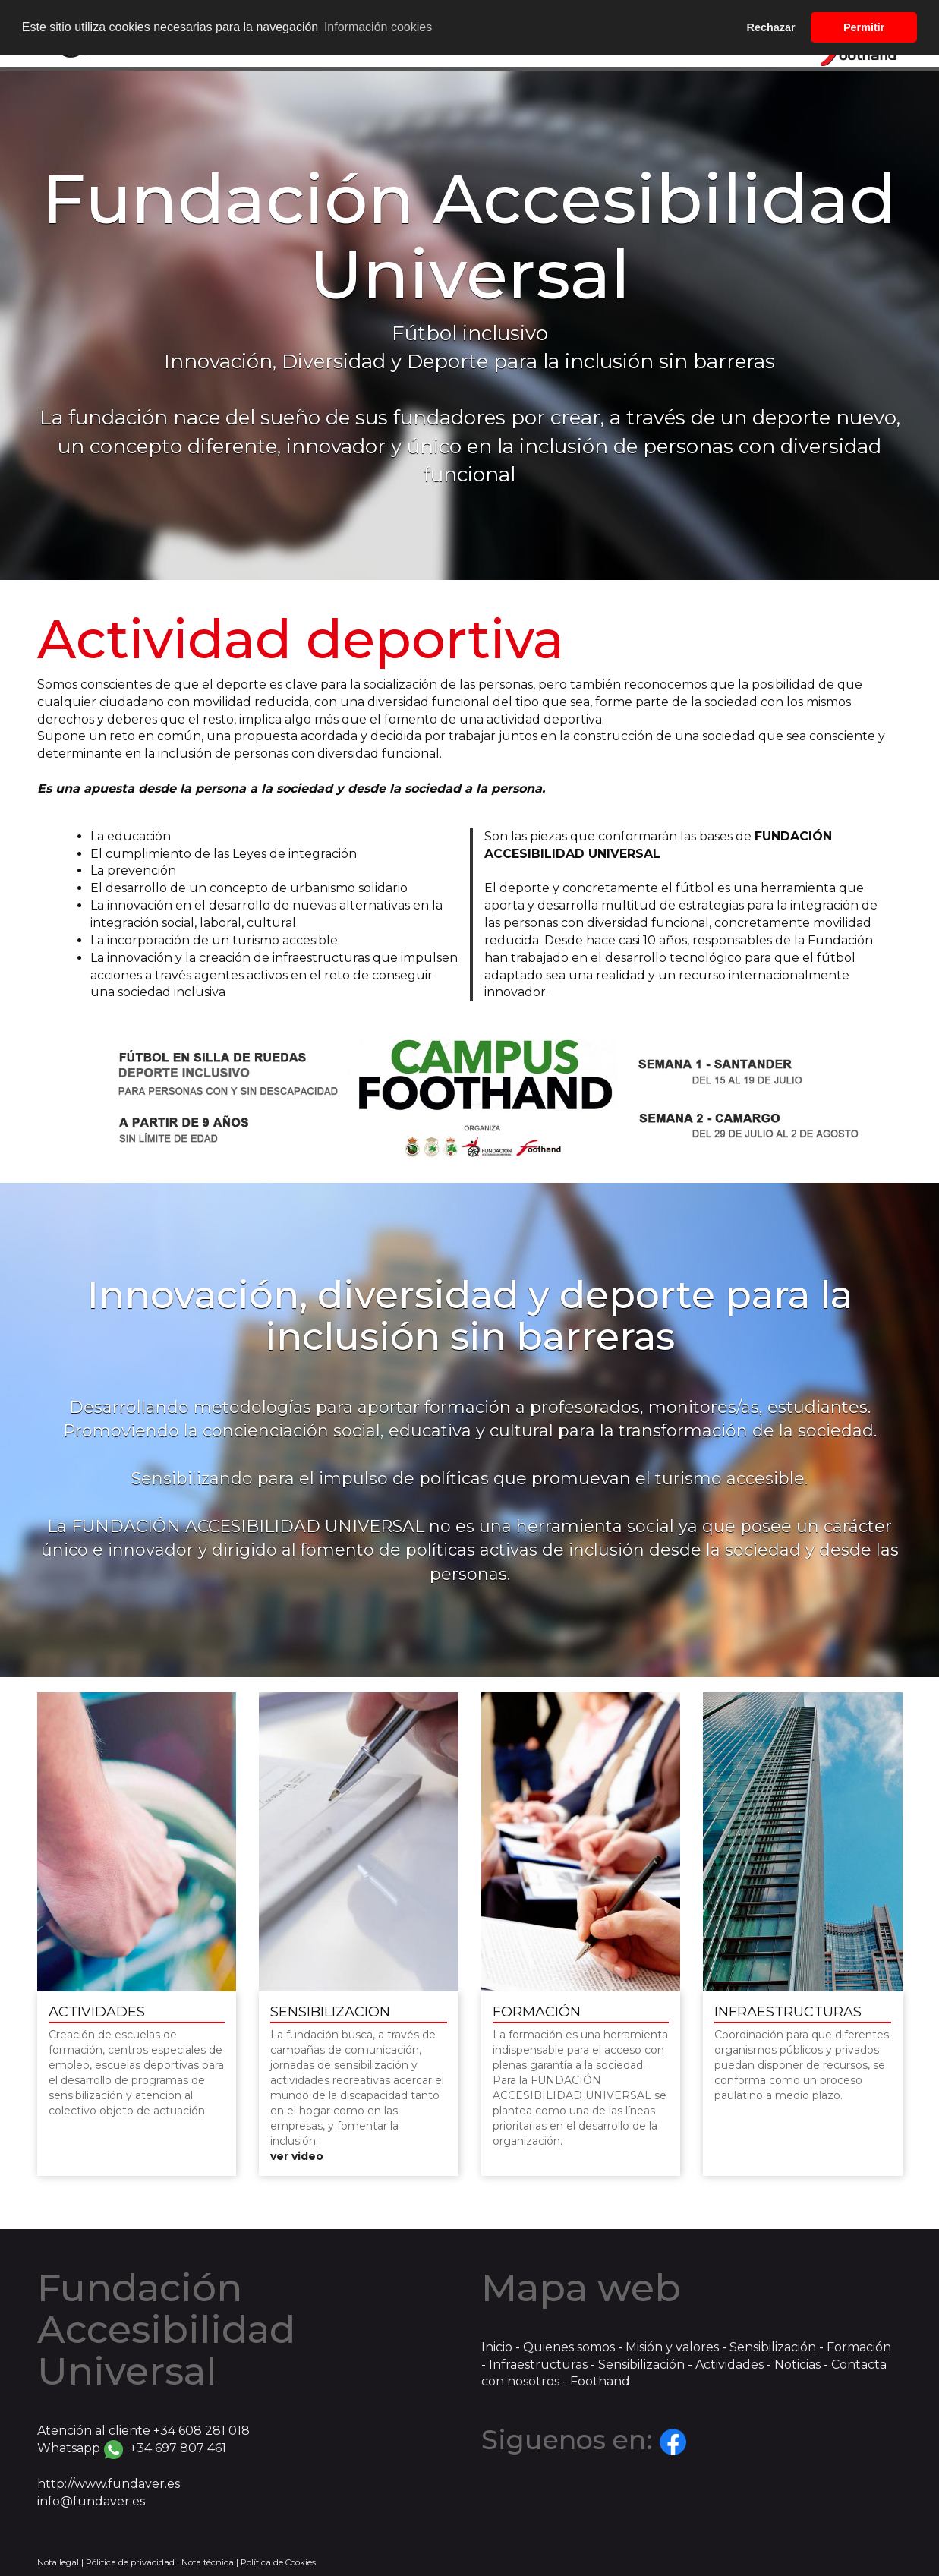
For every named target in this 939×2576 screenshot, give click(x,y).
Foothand (600, 2381)
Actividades (729, 2364)
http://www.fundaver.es (108, 2484)
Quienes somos (569, 2347)
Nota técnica (207, 2562)
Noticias (797, 2364)
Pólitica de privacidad (130, 2562)
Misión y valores (672, 2347)
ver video (296, 2156)
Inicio (496, 2347)
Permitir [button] (863, 27)
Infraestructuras (538, 2364)
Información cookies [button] (378, 26)
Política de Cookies (278, 2562)
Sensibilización (774, 2347)
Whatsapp (131, 2448)
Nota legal (58, 2562)
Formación (859, 2347)
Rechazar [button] (771, 27)
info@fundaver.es (91, 2501)
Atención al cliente (143, 2430)
